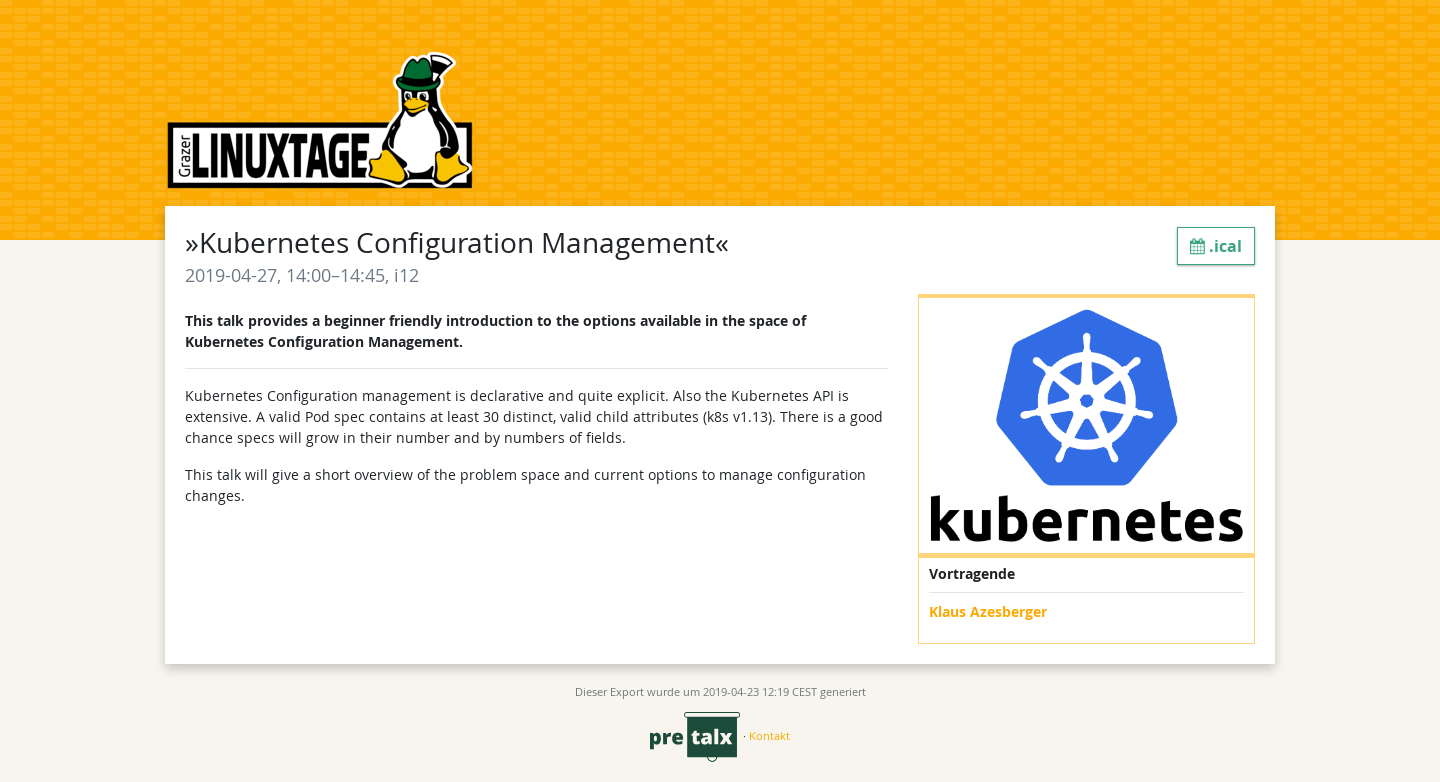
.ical (1216, 246)
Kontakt (769, 735)
